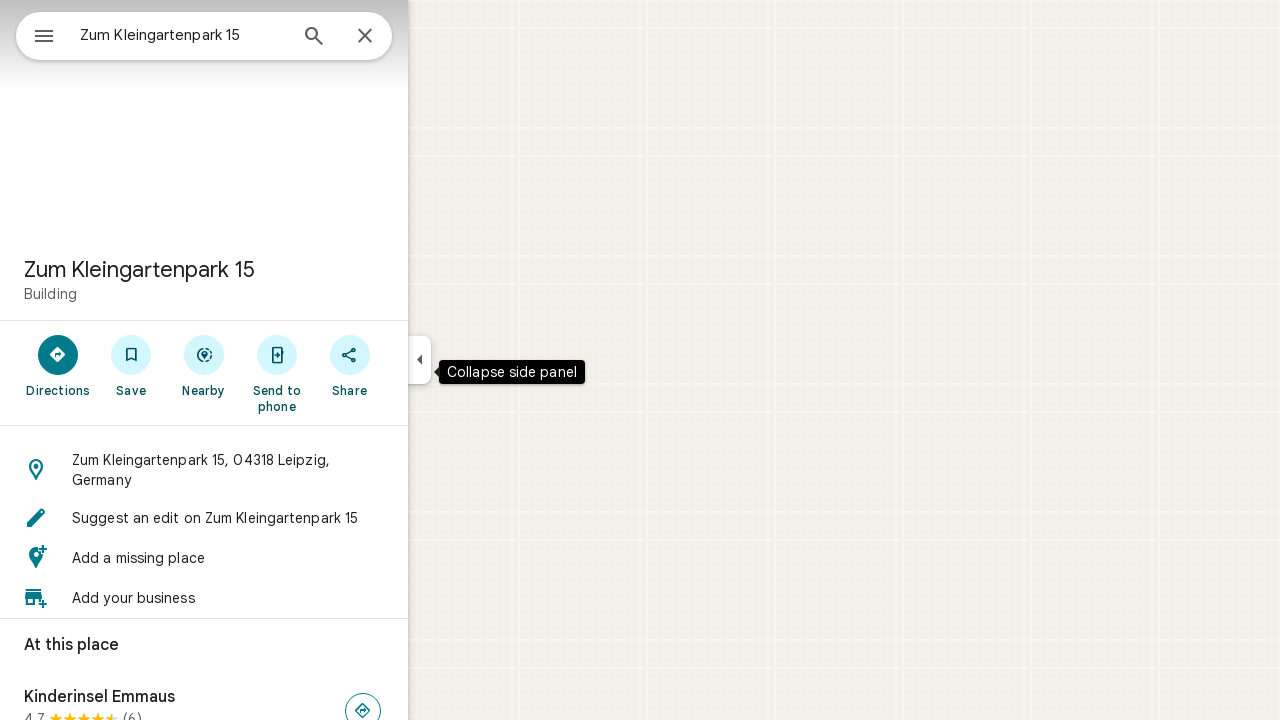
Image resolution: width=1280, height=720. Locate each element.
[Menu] (36, 34)
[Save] (203, 365)
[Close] (437, 37)
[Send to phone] (348, 373)
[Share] (421, 365)
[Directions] (130, 365)
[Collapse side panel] (491, 360)
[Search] (386, 38)
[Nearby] (276, 365)
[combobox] (235, 35)
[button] (276, 470)
